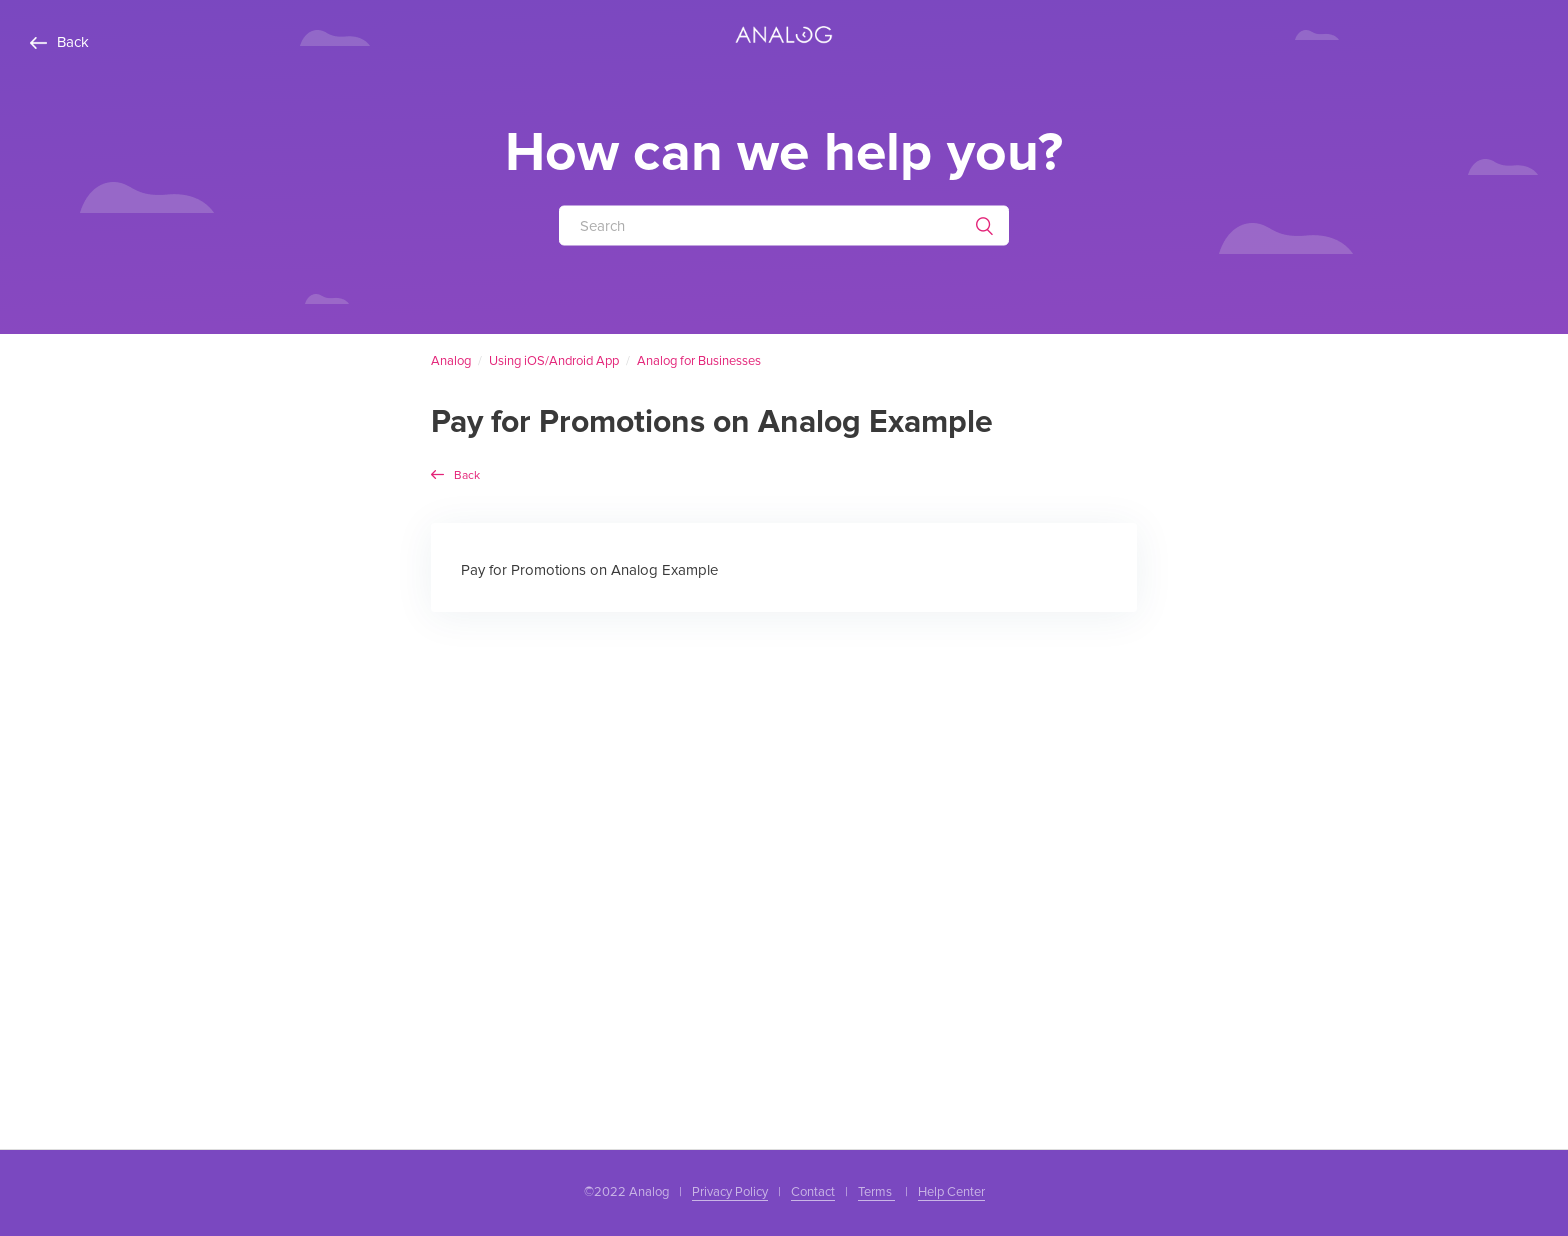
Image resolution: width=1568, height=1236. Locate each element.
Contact (813, 1192)
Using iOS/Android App (554, 361)
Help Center (951, 1192)
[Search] (784, 225)
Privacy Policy (730, 1192)
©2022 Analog (626, 1192)
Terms (876, 1192)
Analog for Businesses (699, 361)
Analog (451, 361)
